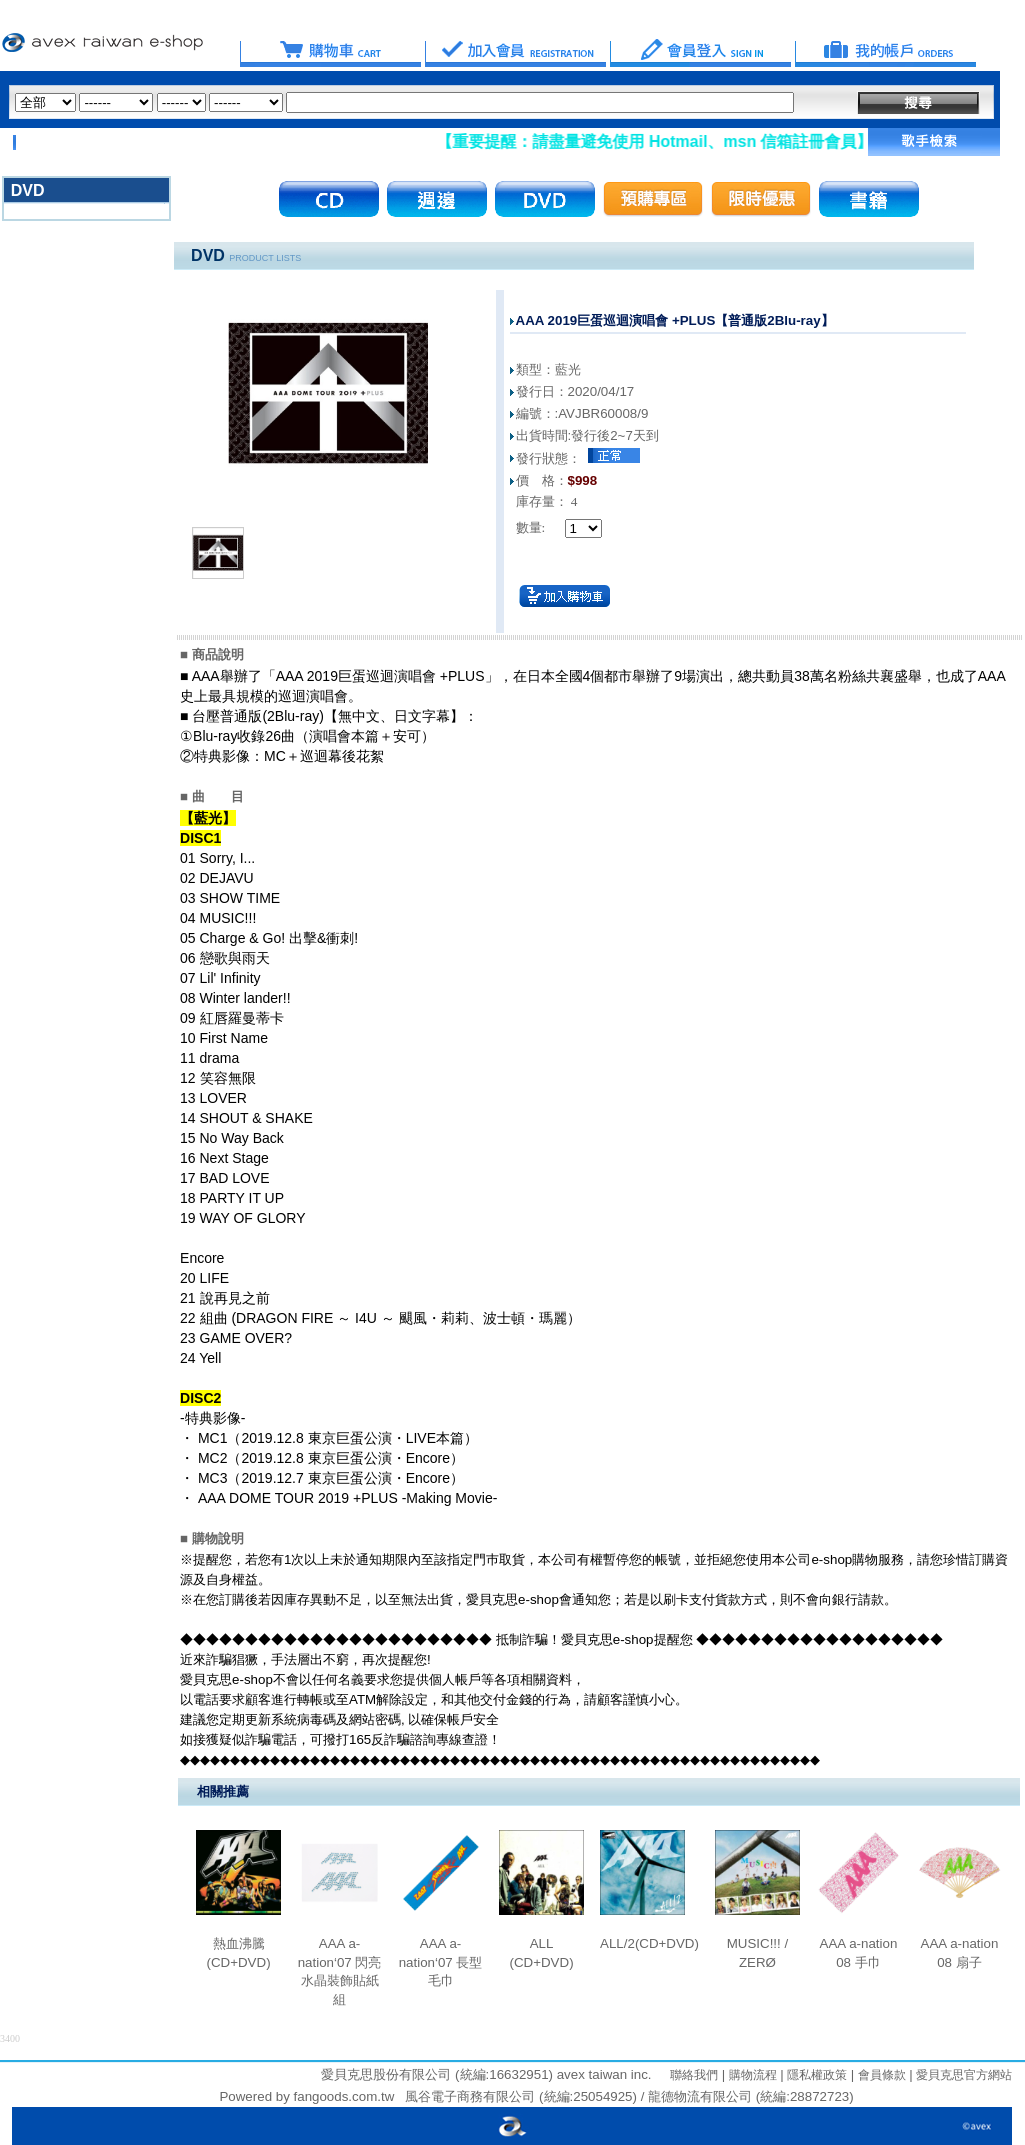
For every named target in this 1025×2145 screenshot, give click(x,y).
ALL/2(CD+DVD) (649, 1943)
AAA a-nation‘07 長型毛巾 (441, 1962)
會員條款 (879, 2075)
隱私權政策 (815, 2075)
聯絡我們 (694, 2075)
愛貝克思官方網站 (964, 2075)
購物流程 (750, 2075)
